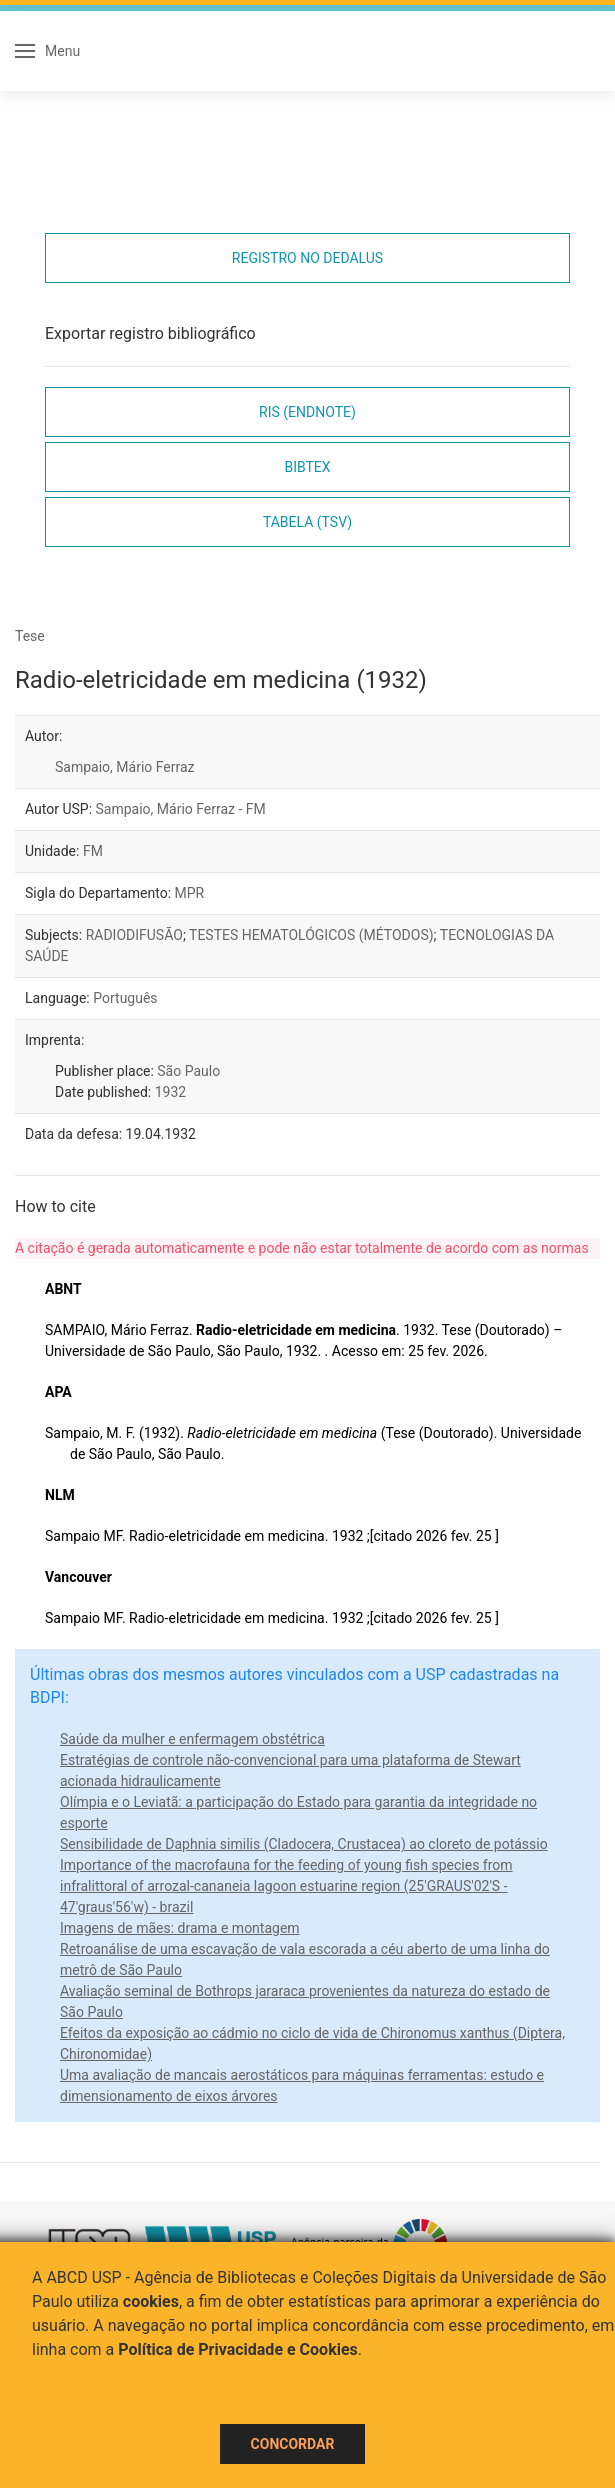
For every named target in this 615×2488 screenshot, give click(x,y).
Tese (30, 636)
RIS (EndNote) (307, 412)
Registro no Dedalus (307, 258)
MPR (190, 893)
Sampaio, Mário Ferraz (125, 767)
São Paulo (188, 1071)
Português (125, 998)
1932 (170, 1092)
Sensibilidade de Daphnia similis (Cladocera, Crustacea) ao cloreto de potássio (304, 1844)
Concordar (293, 2444)
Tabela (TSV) (307, 522)
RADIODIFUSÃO (134, 935)
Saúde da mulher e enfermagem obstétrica (192, 1739)
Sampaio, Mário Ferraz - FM (181, 809)
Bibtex (307, 467)
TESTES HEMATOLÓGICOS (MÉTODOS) (311, 935)
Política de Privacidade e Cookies (238, 2349)
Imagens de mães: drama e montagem (180, 1928)
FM (93, 851)
